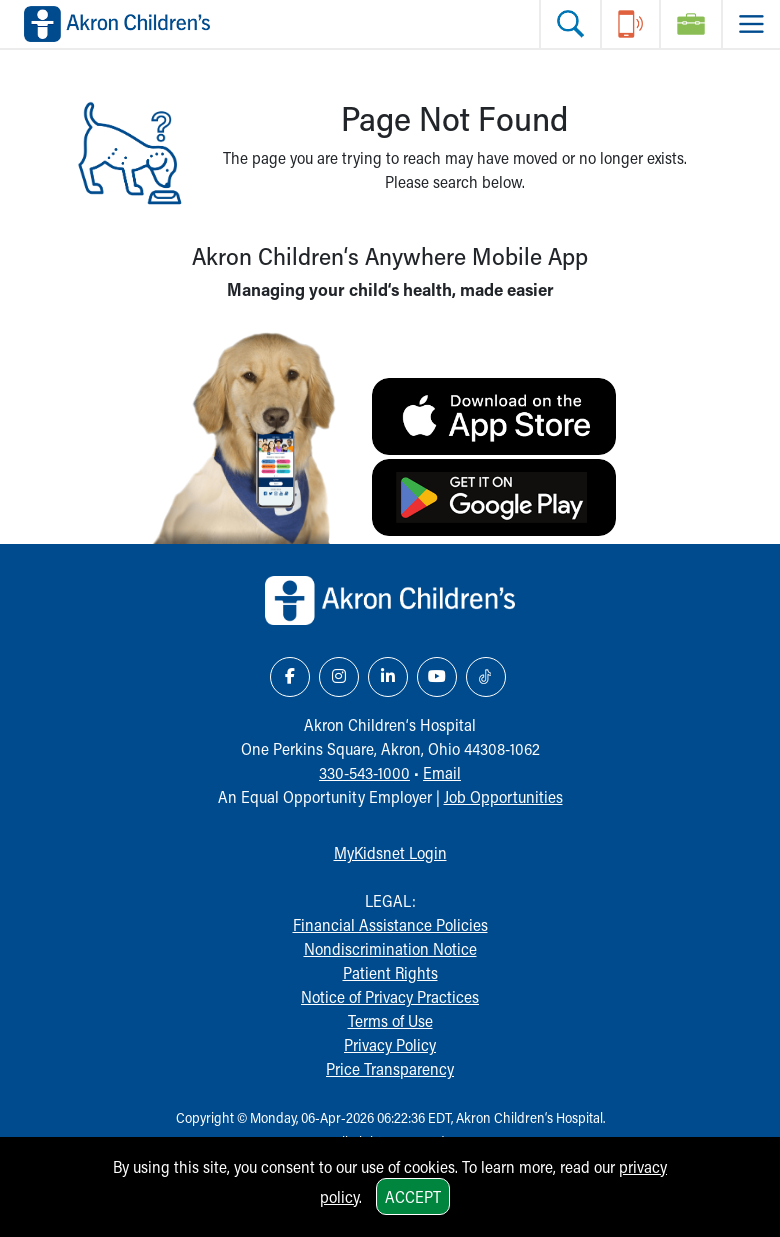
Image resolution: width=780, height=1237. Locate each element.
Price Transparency (390, 1068)
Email (442, 772)
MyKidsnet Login (390, 852)
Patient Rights (390, 972)
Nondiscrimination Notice (390, 948)
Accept (413, 1196)
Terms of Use (390, 1020)
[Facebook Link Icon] (290, 677)
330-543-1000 (364, 772)
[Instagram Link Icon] (339, 677)
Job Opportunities (503, 796)
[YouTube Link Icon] (437, 677)
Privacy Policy (390, 1044)
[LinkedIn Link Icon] (388, 677)
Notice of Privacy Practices (390, 996)
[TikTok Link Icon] (486, 677)
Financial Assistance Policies (390, 924)
